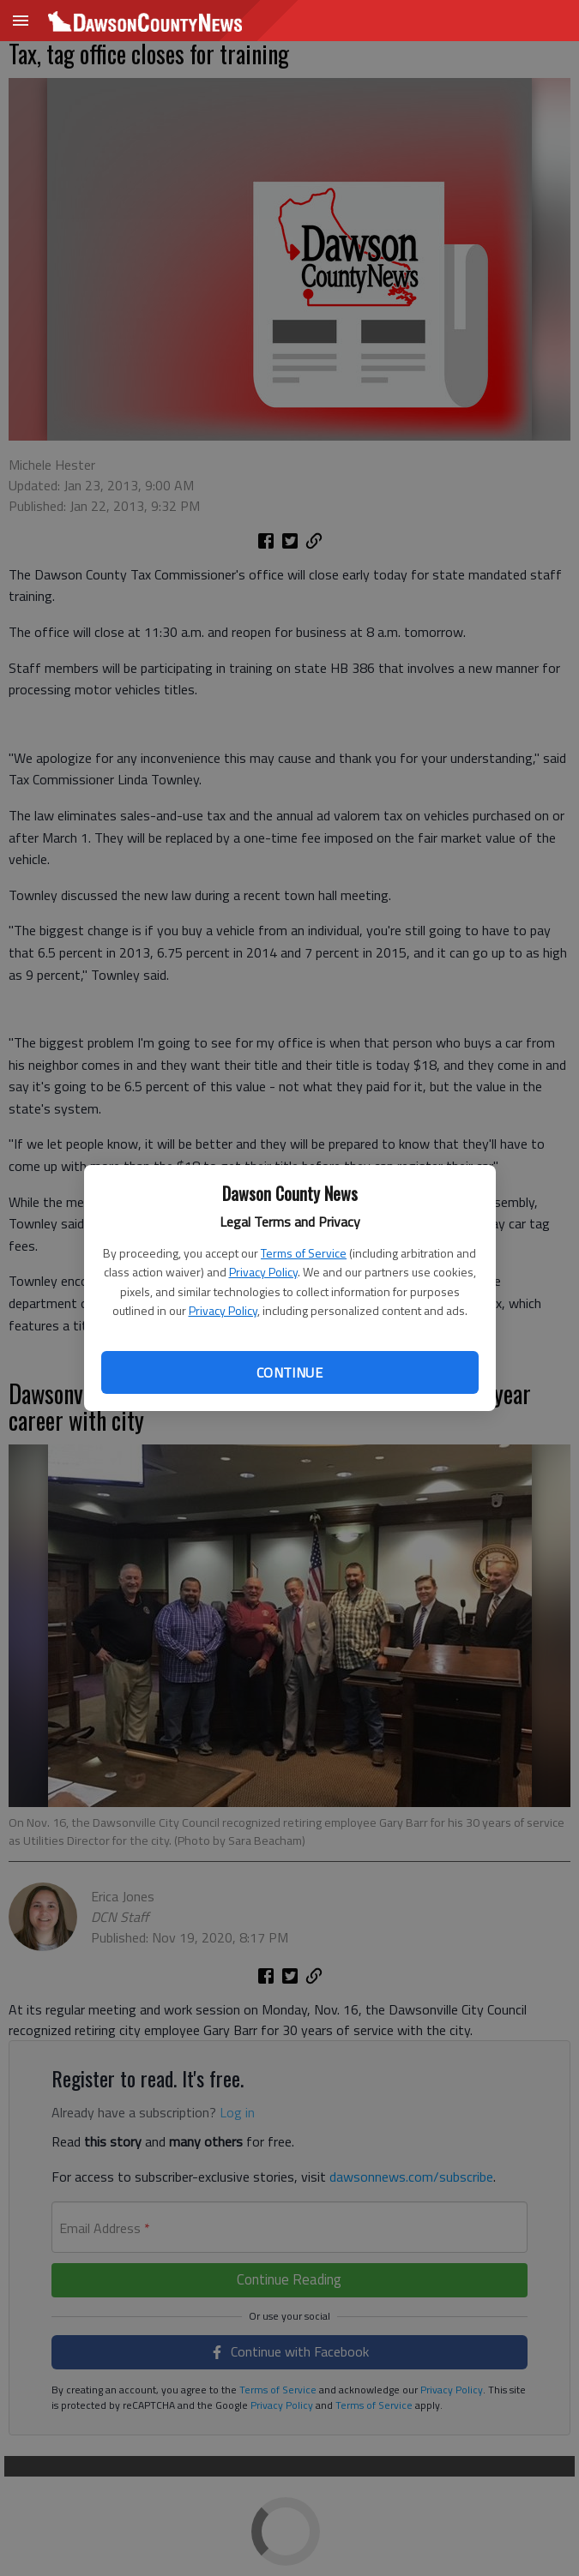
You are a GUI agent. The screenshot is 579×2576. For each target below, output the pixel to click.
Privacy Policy (263, 1272)
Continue (289, 1372)
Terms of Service (304, 1253)
